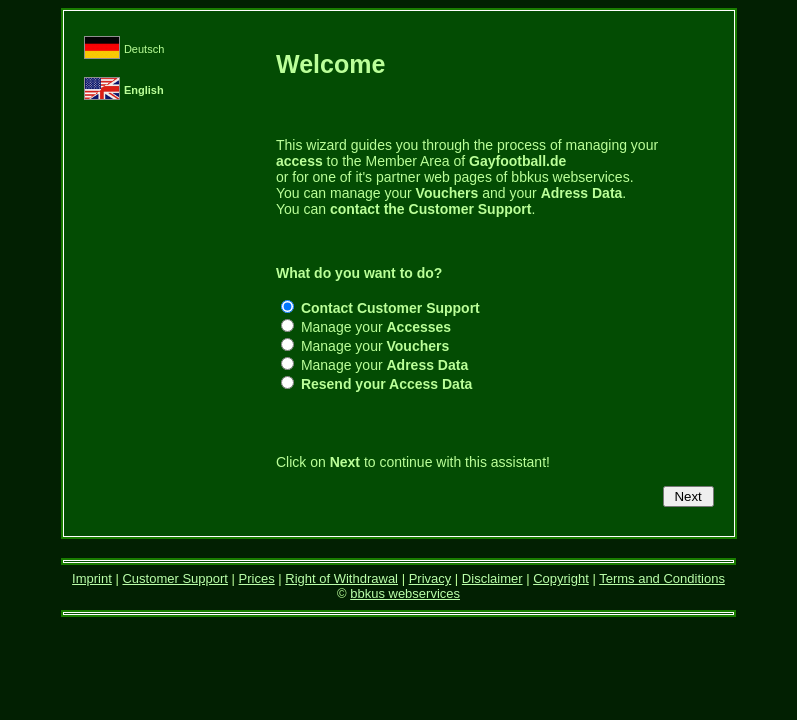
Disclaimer (492, 578)
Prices (257, 578)
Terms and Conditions (662, 578)
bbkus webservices (405, 593)
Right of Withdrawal (341, 578)
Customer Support (175, 578)
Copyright (561, 578)
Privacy (430, 578)
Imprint (92, 578)
